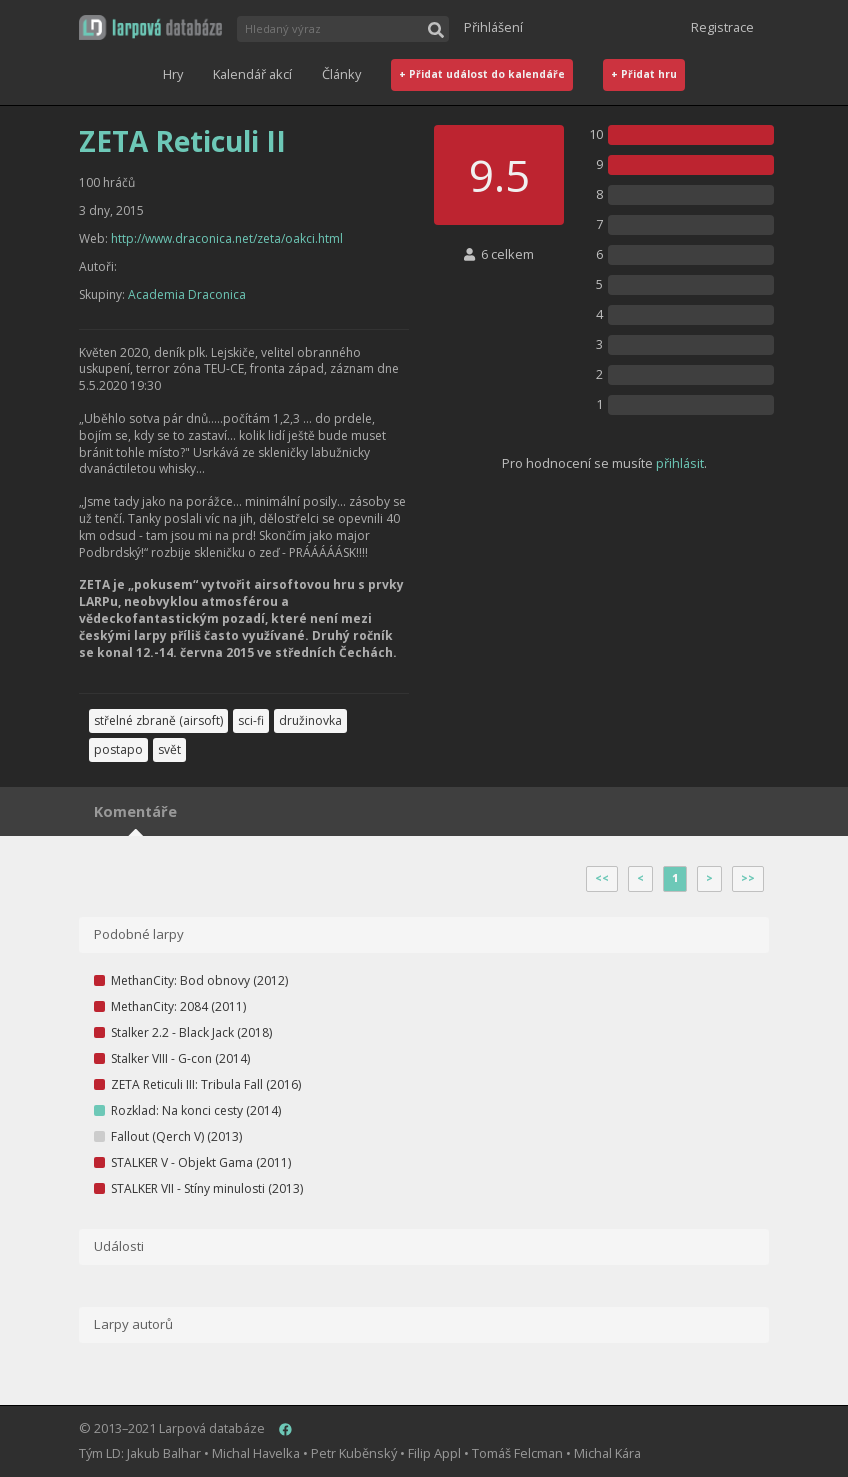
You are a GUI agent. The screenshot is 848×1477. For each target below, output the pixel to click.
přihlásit (680, 463)
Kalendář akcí (252, 74)
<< (602, 878)
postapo (118, 749)
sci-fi (251, 720)
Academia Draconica (187, 294)
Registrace (722, 27)
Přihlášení (493, 27)
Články (341, 74)
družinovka (310, 720)
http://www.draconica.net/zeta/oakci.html (227, 238)
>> (748, 878)
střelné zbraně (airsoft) (158, 720)
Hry (173, 74)
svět (169, 749)
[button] (150, 27)
